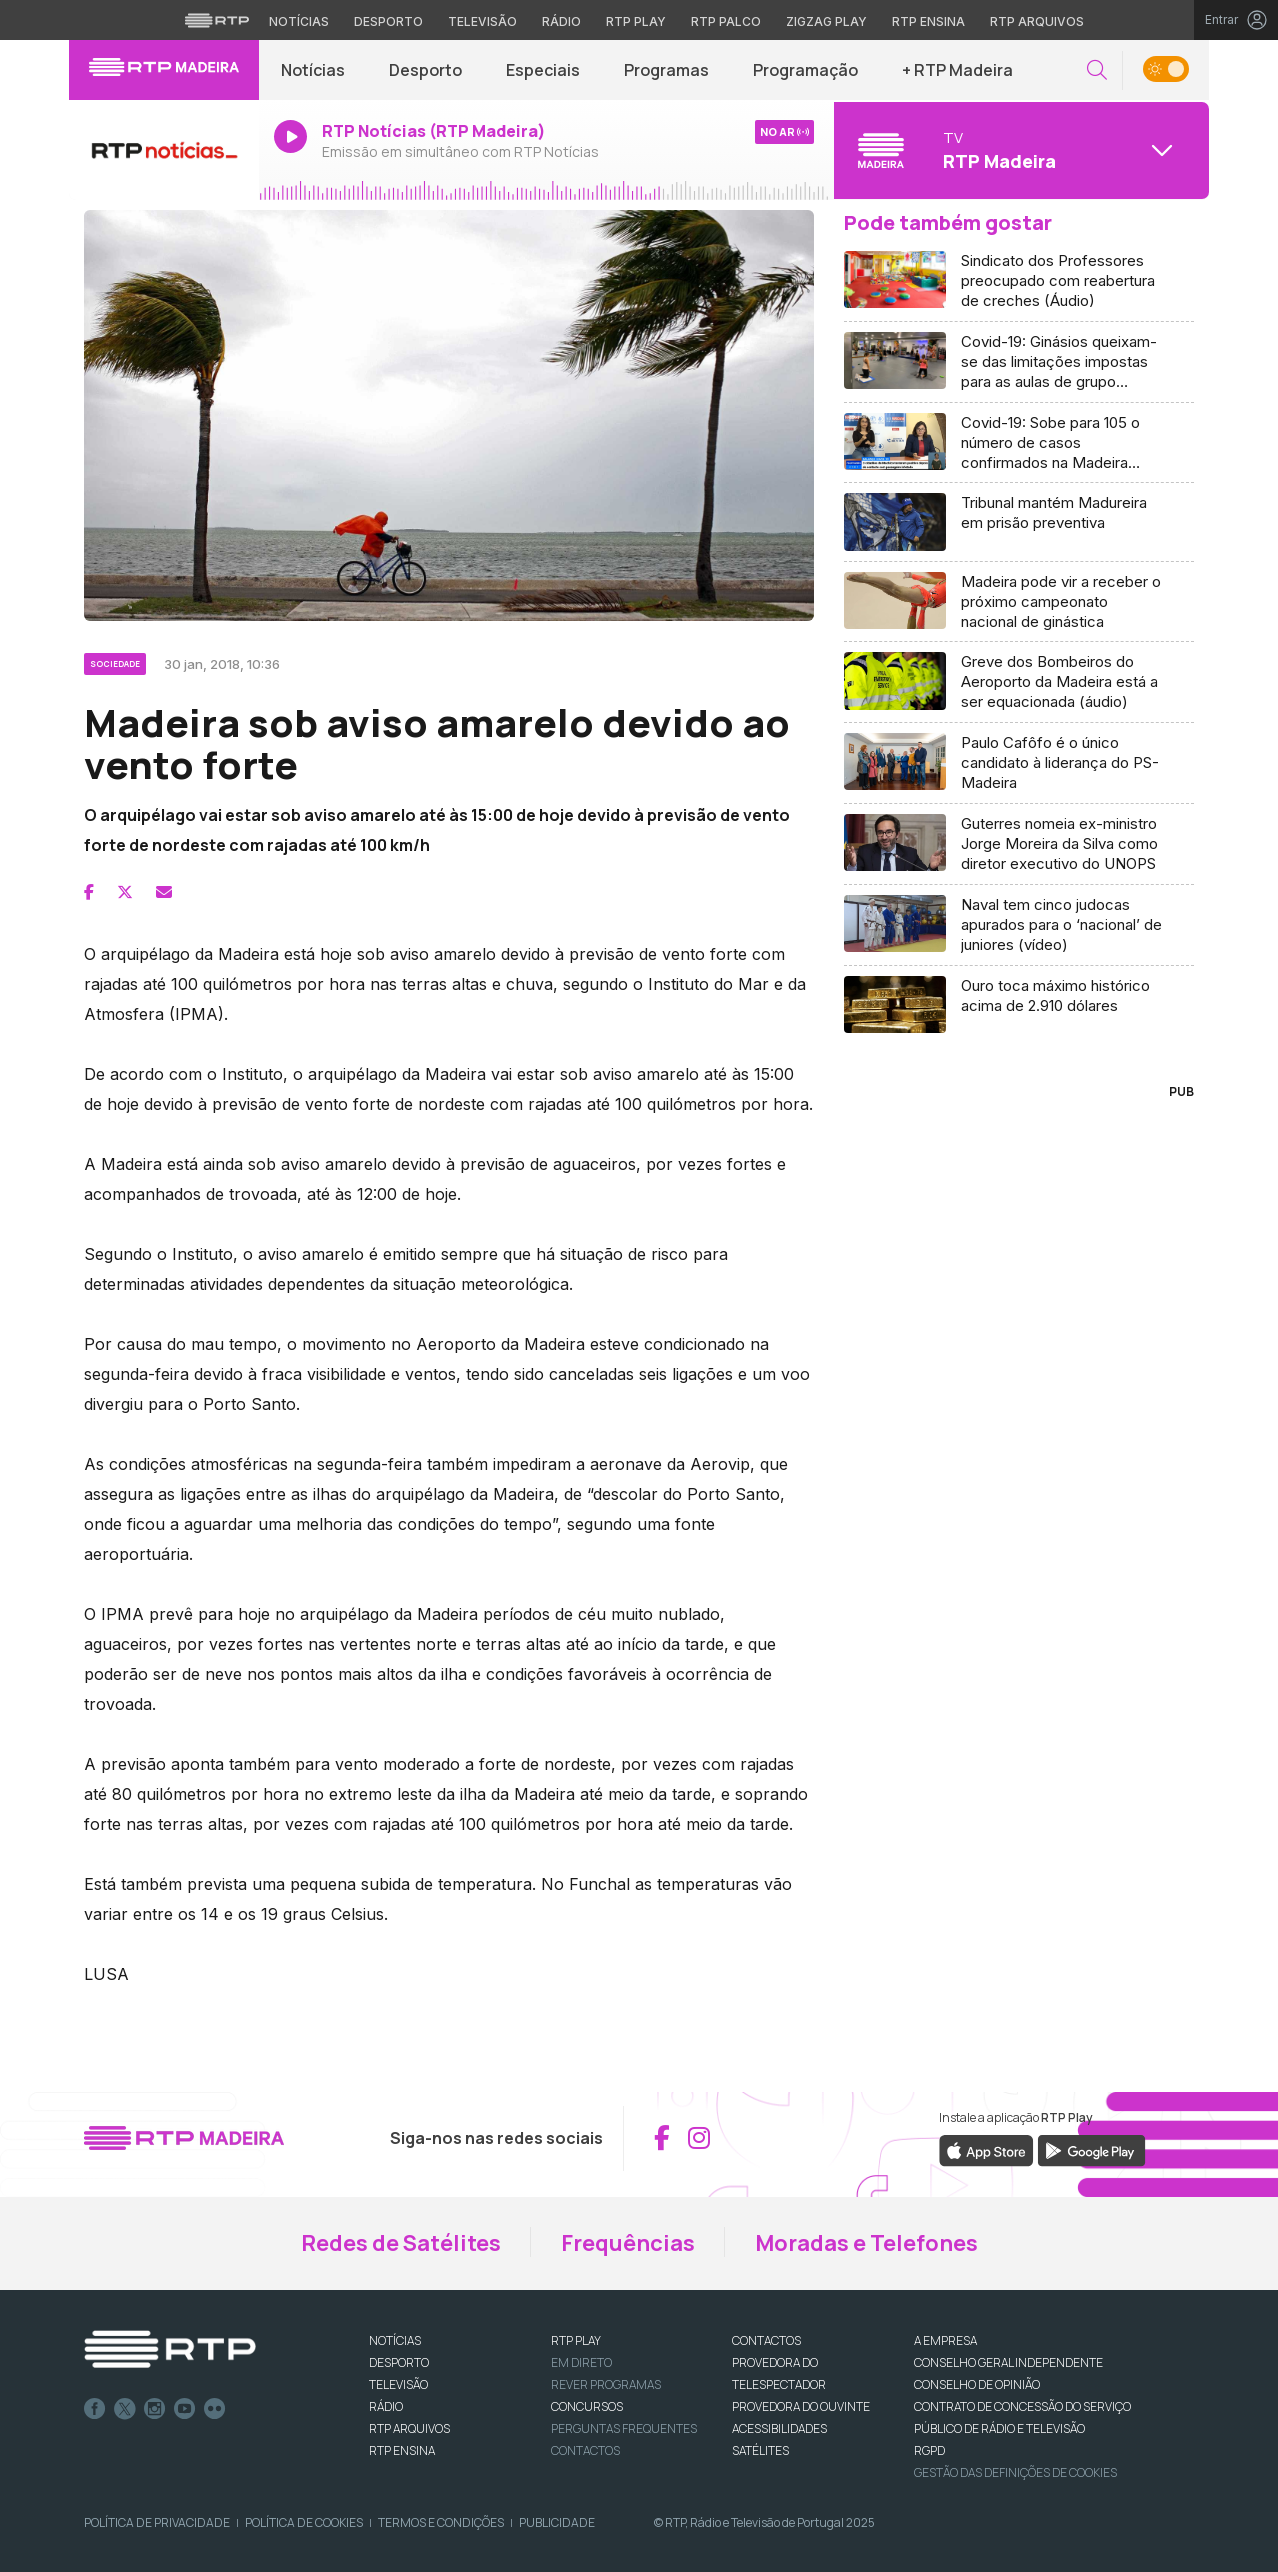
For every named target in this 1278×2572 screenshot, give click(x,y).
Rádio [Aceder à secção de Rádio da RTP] (561, 21)
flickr (215, 2409)
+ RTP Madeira (957, 70)
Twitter (125, 2409)
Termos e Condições (441, 2522)
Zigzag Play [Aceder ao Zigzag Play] (826, 21)
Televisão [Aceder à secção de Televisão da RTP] (482, 21)
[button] (1097, 70)
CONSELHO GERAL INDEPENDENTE (1008, 2362)
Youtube (185, 2409)
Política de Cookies (304, 2522)
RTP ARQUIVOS (409, 2428)
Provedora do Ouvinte (801, 2406)
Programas (666, 70)
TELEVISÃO (398, 2384)
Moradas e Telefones (866, 2243)
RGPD (929, 2450)
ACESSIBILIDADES (779, 2428)
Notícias (313, 70)
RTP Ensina (402, 2450)
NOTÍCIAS (395, 2340)
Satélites (760, 2450)
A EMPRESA (945, 2340)
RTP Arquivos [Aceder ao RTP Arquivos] (1037, 21)
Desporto (425, 70)
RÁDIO (386, 2406)
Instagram (155, 2409)
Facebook (95, 2409)
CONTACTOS (766, 2340)
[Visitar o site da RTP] (217, 20)
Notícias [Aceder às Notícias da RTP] (299, 21)
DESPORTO (399, 2362)
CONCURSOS (587, 2406)
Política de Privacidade (157, 2522)
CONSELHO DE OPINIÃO (977, 2384)
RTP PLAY (576, 2340)
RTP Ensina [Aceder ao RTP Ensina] (928, 21)
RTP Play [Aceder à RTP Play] (636, 21)
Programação (805, 70)
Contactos (585, 2450)
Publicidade (557, 2522)
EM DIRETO (581, 2362)
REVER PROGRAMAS (606, 2384)
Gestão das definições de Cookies (1015, 2472)
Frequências (628, 2243)
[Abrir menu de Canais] (1019, 150)
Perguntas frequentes (624, 2428)
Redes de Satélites (401, 2243)
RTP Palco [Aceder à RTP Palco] (726, 21)
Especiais (543, 70)
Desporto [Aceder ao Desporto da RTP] (388, 21)
